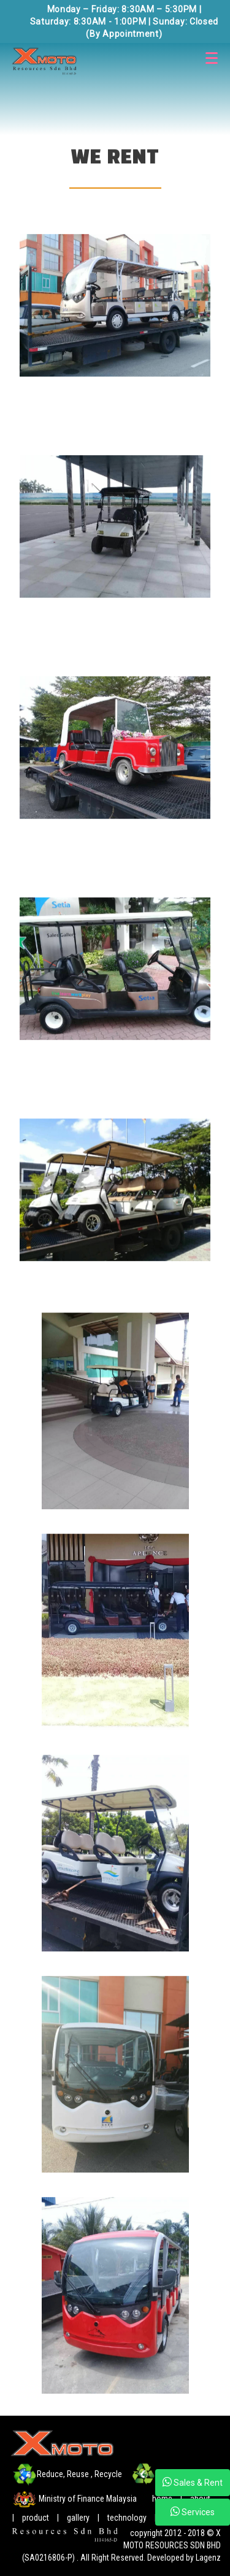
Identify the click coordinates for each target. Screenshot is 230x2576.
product (36, 2518)
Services (193, 2511)
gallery (78, 2518)
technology (127, 2518)
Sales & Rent (193, 2482)
